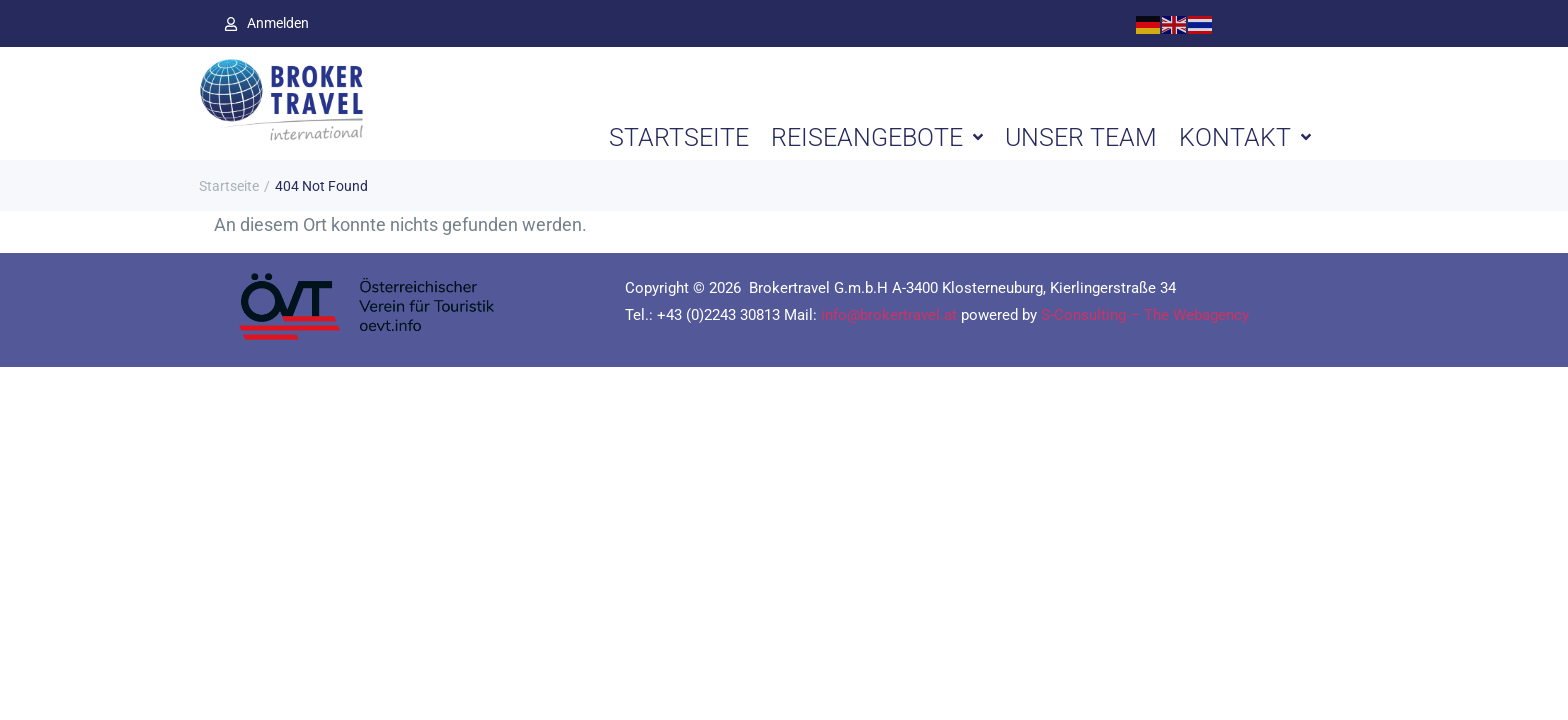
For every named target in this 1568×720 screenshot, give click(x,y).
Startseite (229, 186)
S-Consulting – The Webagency (1145, 315)
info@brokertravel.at (889, 315)
